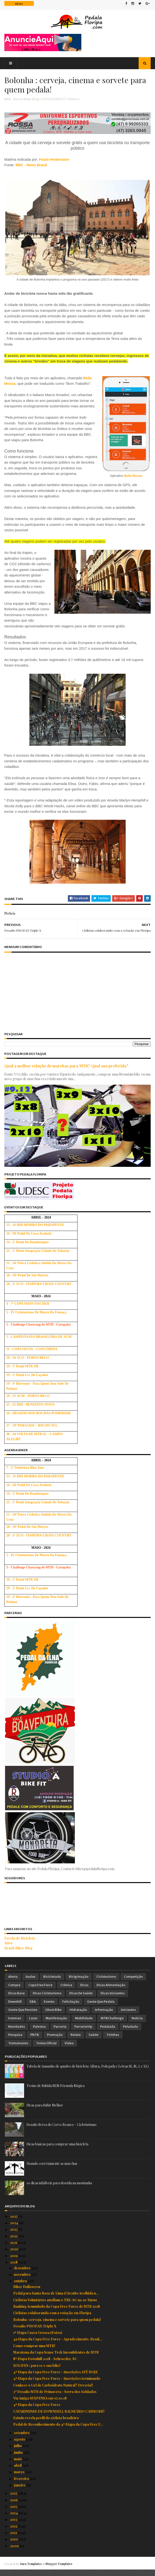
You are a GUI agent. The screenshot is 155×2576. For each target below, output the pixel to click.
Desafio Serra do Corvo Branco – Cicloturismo (61, 2131)
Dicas (84, 1991)
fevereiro (22, 2485)
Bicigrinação (78, 1983)
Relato (76, 2041)
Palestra (39, 2033)
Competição (133, 1983)
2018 (14, 2268)
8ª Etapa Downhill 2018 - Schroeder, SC (45, 2365)
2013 (14, 2526)
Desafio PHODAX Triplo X (34, 2332)
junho (19, 2459)
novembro (22, 2281)
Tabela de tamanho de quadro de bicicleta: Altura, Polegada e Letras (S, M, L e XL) (87, 2073)
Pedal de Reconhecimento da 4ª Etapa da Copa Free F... (58, 2431)
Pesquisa (15, 2041)
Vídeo (69, 2050)
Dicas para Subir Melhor (44, 2112)
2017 (14, 2500)
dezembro (22, 2274)
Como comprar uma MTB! (34, 2352)
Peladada (130, 2033)
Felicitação (70, 2008)
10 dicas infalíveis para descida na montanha (59, 2189)
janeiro (20, 2491)
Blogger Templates (59, 2570)
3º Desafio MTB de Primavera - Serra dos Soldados (55, 2398)
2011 (14, 2539)
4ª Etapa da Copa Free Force (36, 2411)
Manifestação (56, 2025)
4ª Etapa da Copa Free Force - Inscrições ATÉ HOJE (55, 2378)
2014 (14, 2519)
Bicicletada (52, 1983)
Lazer (33, 2025)
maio (18, 2465)
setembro (22, 2439)
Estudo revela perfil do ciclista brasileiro (46, 2424)
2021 (14, 2249)
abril (18, 2472)
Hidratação (78, 2016)
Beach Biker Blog (19, 1954)
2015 (14, 2513)
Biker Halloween (26, 2293)
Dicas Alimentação (111, 1991)
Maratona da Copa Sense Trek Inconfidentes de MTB (56, 2358)
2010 (14, 2546)
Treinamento (18, 2050)
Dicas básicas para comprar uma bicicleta (57, 2150)
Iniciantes (128, 2016)
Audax (30, 1983)
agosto (20, 2445)
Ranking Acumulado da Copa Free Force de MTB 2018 (56, 2313)
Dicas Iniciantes (113, 2000)
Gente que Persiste (22, 2016)
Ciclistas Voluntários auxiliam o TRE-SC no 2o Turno (55, 2306)
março (19, 2478)
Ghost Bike (53, 2016)
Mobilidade (84, 2025)
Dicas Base (16, 2000)
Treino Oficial (46, 2050)
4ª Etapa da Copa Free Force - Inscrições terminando (56, 2385)
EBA (33, 2008)
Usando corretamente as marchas (51, 2170)
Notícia (74, 101)
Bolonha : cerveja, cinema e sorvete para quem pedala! (57, 2326)
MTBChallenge (112, 2025)
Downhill (15, 2008)
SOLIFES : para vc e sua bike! (36, 2372)
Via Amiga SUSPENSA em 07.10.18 (40, 2404)
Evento (49, 2008)
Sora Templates (31, 2570)
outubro (21, 2287)
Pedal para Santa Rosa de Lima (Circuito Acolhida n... (56, 2300)
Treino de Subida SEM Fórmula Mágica (55, 2092)
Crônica (66, 1991)
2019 (14, 2262)
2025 (14, 2223)
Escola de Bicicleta (20, 1944)
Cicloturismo (106, 1983)
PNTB (34, 2041)
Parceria (60, 2033)
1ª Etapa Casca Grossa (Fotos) (37, 2339)
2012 (14, 2532)
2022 (14, 2242)
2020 (14, 2255)
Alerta (13, 1983)
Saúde (93, 2041)
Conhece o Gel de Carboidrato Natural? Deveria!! (53, 2391)
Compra (14, 1991)
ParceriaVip (83, 2033)
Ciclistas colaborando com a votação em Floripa (52, 2319)
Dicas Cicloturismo (47, 2000)
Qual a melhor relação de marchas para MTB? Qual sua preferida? (67, 1072)
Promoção (55, 2041)
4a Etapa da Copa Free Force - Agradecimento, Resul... (57, 2345)
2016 (14, 2506)
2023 (14, 2236)
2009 (14, 2552)
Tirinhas (112, 2041)
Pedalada (107, 2033)
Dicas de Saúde (81, 2000)
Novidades (16, 2033)
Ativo (9, 1949)
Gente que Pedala (101, 2008)
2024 (14, 2229)
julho (18, 2452)
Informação (104, 2016)
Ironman (14, 2025)
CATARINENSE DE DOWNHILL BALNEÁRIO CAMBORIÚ (58, 2418)
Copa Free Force (40, 1991)
